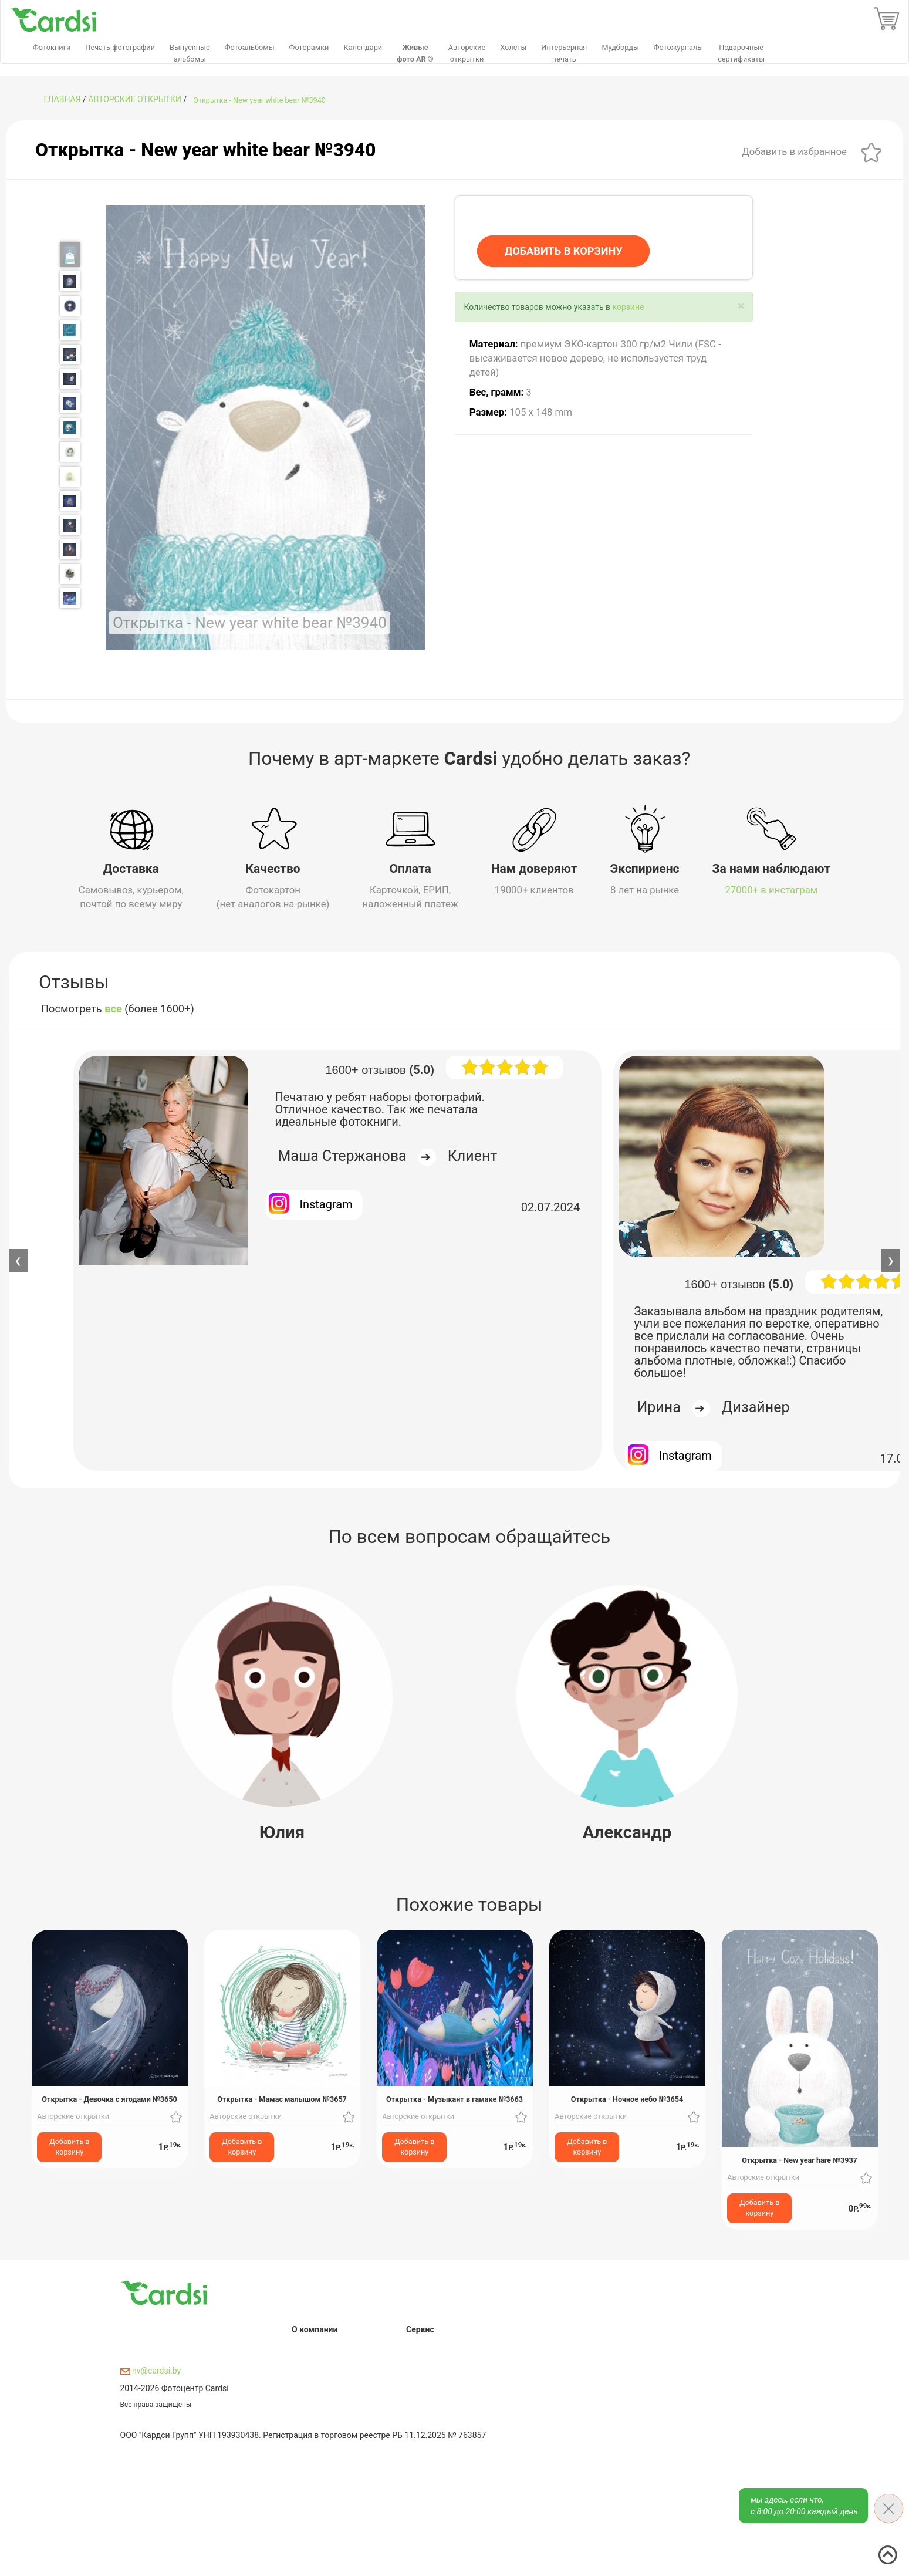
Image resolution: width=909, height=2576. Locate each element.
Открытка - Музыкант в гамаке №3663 (454, 2099)
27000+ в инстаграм (771, 890)
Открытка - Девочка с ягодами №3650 (109, 2099)
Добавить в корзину (69, 2146)
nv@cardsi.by (150, 2370)
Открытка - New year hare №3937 (799, 2160)
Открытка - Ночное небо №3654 (627, 2099)
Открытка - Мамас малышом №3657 (282, 2099)
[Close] (741, 306)
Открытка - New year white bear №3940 (259, 100)
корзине (628, 307)
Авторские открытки (134, 99)
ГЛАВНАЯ (61, 99)
